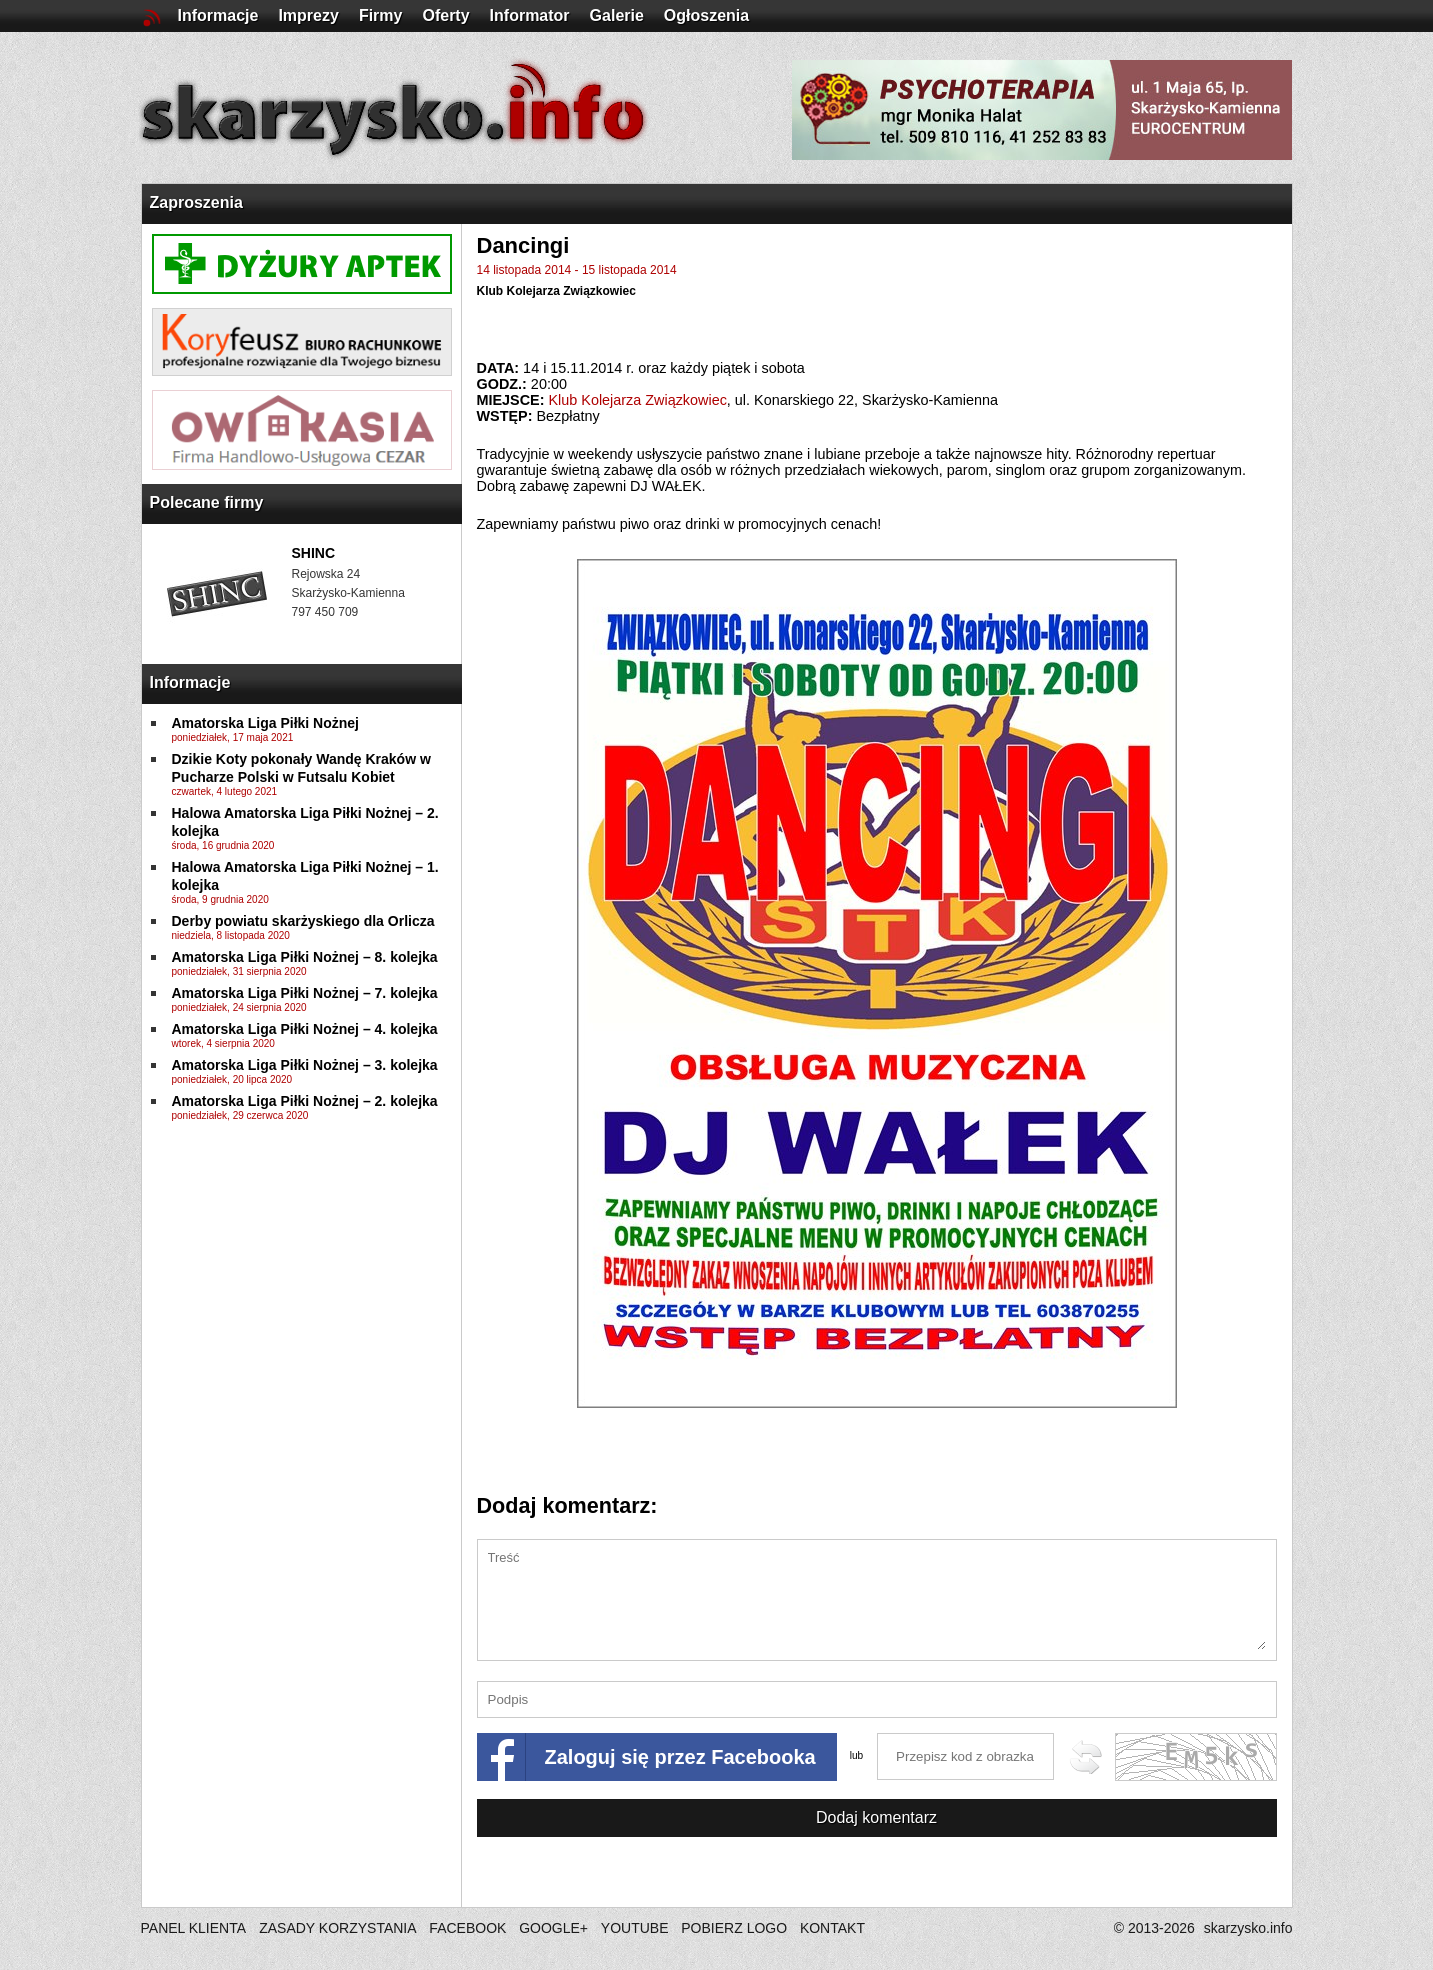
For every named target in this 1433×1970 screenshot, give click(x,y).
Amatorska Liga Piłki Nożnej (266, 723)
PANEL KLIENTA (195, 1928)
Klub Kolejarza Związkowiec (556, 291)
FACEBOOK (467, 1928)
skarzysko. (1248, 1928)
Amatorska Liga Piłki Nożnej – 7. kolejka (305, 993)
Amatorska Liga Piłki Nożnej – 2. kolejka (305, 1101)
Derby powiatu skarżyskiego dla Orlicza (303, 921)
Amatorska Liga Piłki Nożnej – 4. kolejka (305, 1029)
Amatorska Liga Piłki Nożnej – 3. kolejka (305, 1065)
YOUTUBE (635, 1928)
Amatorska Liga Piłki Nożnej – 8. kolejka (305, 957)
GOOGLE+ (553, 1928)
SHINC (314, 553)
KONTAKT (832, 1928)
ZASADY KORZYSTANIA (337, 1928)
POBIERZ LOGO (734, 1928)
